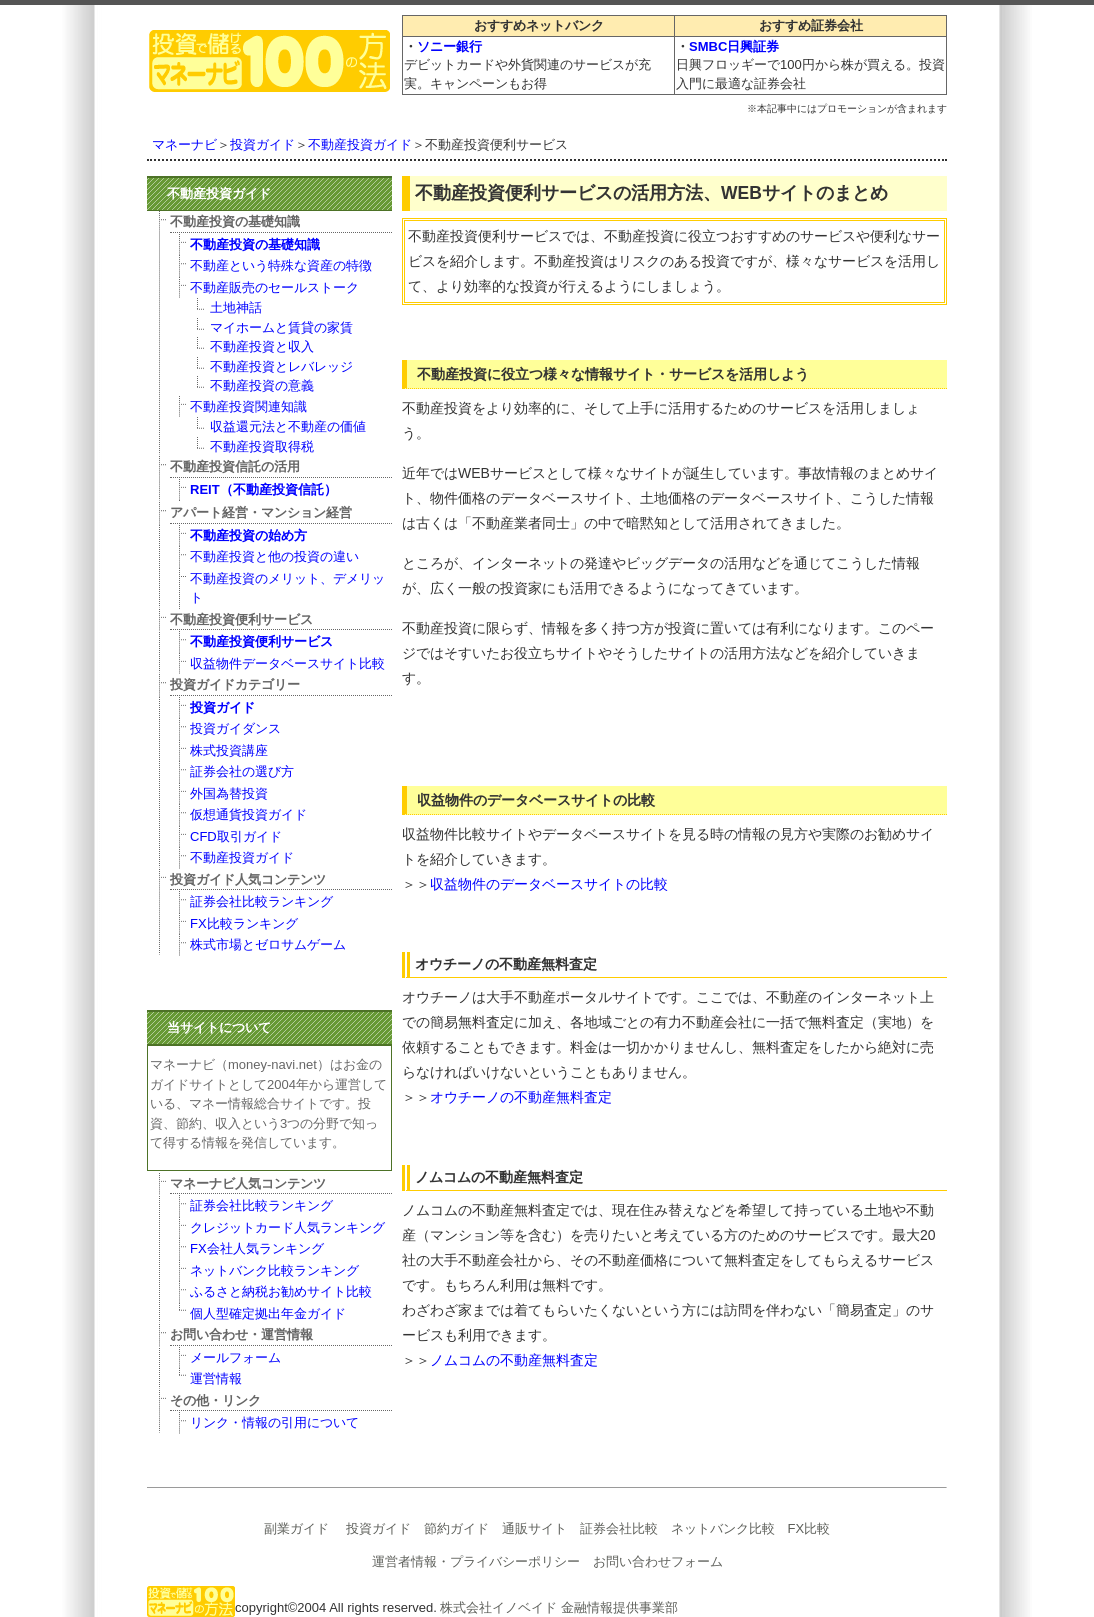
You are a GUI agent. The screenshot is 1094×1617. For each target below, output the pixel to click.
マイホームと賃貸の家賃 (281, 327)
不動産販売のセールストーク (274, 287)
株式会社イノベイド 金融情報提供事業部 (559, 1607)
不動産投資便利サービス (261, 641)
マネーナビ (184, 144)
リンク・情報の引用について (274, 1422)
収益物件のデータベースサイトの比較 (549, 884)
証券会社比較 (619, 1528)
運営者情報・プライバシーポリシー (476, 1561)
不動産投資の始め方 (248, 535)
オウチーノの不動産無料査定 (521, 1097)
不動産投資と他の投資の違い (274, 556)
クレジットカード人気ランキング (287, 1227)
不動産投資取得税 (262, 446)
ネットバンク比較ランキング (274, 1270)
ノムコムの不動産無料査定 (514, 1360)
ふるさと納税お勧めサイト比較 (281, 1291)
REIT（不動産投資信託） (263, 489)
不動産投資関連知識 (248, 406)
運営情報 (216, 1378)
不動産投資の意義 (262, 385)
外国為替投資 (229, 793)
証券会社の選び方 (242, 771)
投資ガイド (262, 144)
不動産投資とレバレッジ (281, 366)
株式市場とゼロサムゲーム (268, 944)
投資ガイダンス (235, 728)
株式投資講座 (229, 750)
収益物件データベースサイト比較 (287, 663)
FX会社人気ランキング (257, 1248)
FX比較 (809, 1528)
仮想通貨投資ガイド (248, 814)
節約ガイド (456, 1528)
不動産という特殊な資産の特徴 (281, 265)
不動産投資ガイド (360, 144)
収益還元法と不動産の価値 (288, 426)
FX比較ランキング (244, 923)
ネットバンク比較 (723, 1528)
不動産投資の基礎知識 (255, 244)
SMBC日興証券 (734, 46)
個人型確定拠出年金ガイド (268, 1313)
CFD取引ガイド (236, 836)
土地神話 (236, 307)
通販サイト (534, 1528)
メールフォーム (235, 1357)
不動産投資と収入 (262, 346)
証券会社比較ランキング (261, 901)
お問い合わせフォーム (658, 1561)
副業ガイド (296, 1528)
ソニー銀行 (449, 46)
